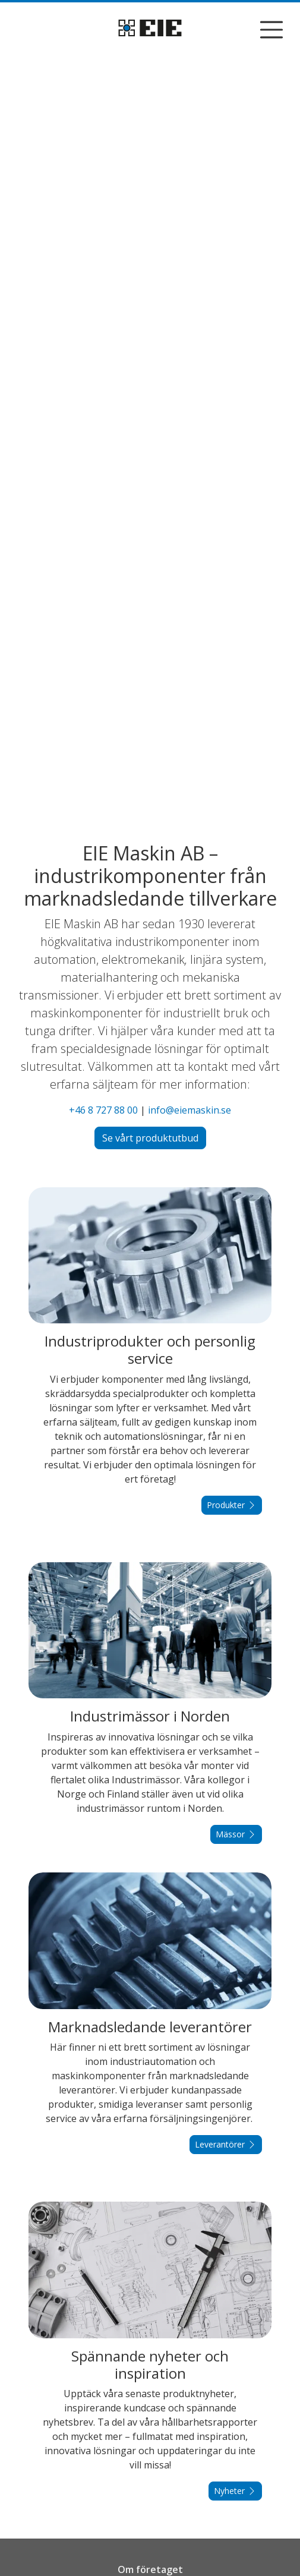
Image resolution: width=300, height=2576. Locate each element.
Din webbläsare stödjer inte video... (150, 436)
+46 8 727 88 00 (103, 1110)
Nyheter (235, 2490)
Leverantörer (226, 2144)
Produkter (232, 1505)
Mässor (236, 1834)
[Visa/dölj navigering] (271, 29)
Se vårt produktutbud (150, 1137)
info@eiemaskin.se (189, 1110)
